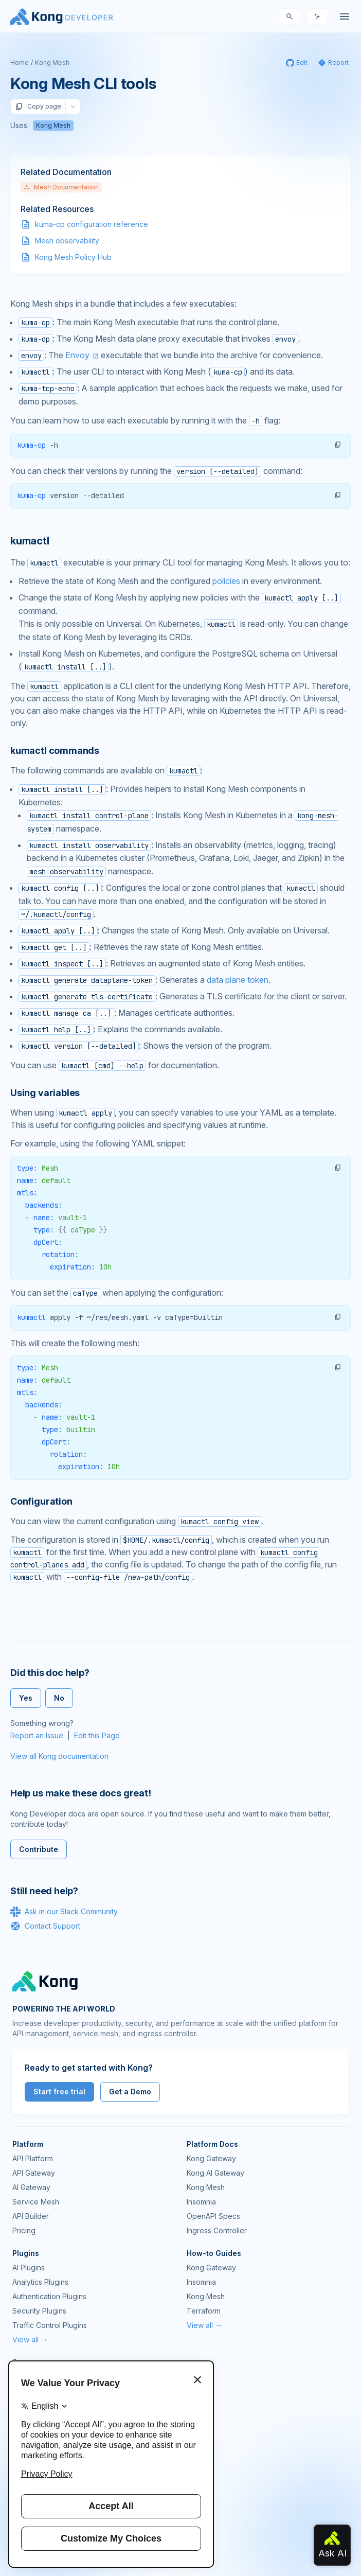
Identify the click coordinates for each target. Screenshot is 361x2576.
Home (19, 62)
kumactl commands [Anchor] (54, 750)
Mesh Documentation (61, 187)
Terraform (204, 2310)
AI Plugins (28, 2267)
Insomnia (201, 2201)
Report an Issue (36, 1735)
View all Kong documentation (59, 1756)
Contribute (38, 1849)
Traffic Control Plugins (49, 2325)
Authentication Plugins (49, 2296)
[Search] (289, 16)
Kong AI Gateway (215, 2172)
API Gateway (33, 2172)
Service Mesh (35, 2201)
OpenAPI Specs (213, 2216)
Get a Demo (130, 2091)
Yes (25, 1697)
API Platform (32, 2158)
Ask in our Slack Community (64, 1912)
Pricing (23, 2230)
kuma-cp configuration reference (91, 224)
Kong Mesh (52, 62)
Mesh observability (67, 240)
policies (226, 581)
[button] (338, 444)
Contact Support (45, 1926)
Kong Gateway (211, 2158)
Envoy (77, 355)
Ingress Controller (217, 2230)
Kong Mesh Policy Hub (73, 257)
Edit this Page (97, 1735)
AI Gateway (31, 2187)
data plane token (237, 980)
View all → (30, 2339)
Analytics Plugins (40, 2282)
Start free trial (59, 2091)
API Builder (30, 2216)
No (59, 1697)
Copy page (38, 106)
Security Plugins (39, 2310)
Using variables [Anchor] (45, 1092)
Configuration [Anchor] (41, 1501)
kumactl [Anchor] (29, 541)
